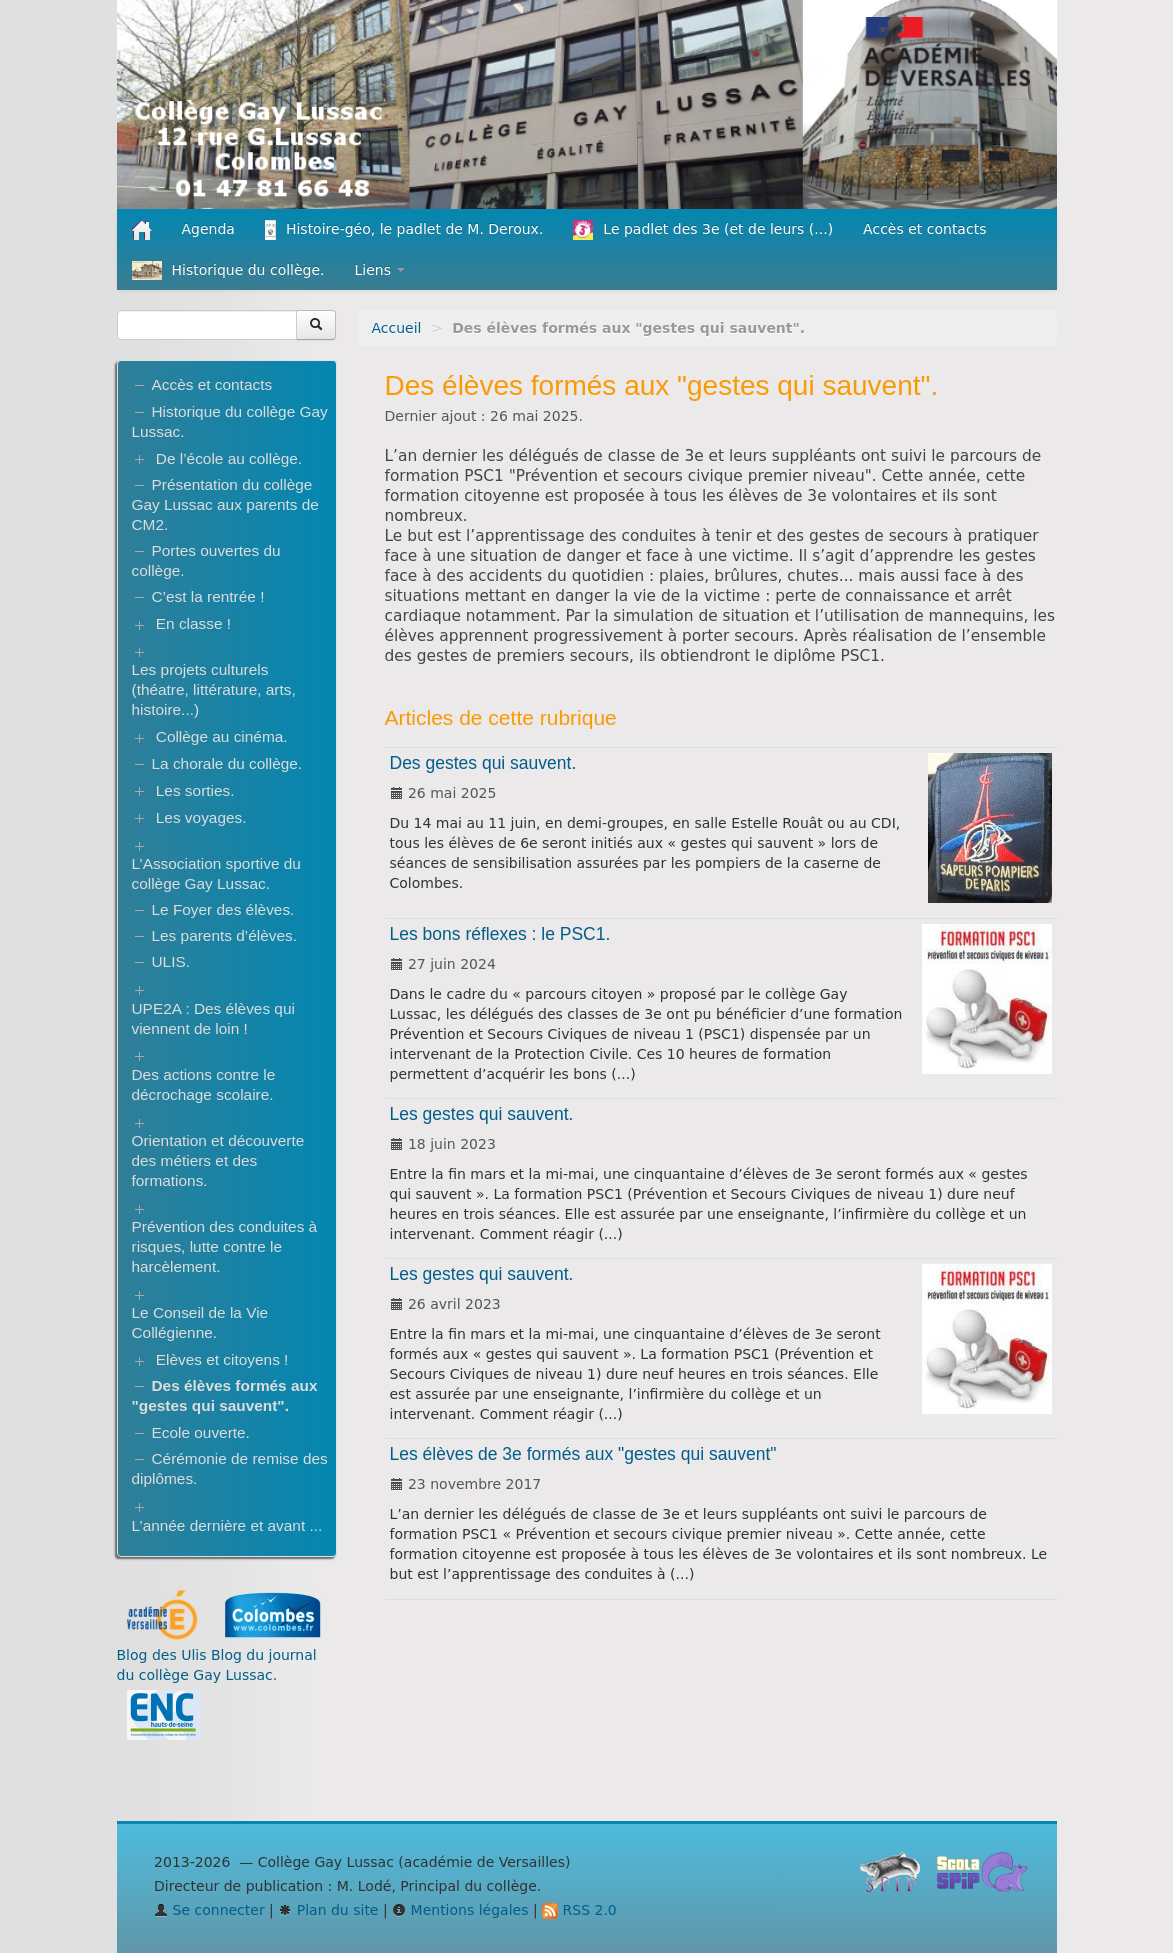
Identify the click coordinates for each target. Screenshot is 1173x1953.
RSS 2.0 (579, 1910)
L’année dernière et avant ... (227, 1525)
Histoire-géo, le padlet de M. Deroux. (404, 230)
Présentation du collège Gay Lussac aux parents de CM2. (225, 504)
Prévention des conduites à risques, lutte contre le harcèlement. (225, 1246)
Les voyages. (201, 817)
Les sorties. (195, 790)
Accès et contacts (924, 229)
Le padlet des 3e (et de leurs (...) (703, 230)
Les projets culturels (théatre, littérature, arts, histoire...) (214, 689)
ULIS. (171, 961)
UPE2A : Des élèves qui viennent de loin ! (213, 1018)
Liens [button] (380, 270)
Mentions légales (460, 1910)
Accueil (397, 328)
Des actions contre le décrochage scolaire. (204, 1084)
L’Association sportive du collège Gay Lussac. (216, 873)
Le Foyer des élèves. (223, 909)
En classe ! (193, 623)
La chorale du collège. (227, 763)
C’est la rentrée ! (208, 596)
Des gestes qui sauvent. (483, 763)
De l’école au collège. (229, 458)
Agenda (208, 229)
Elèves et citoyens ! (222, 1359)
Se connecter (209, 1910)
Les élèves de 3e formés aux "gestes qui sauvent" (583, 1454)
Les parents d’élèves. (224, 935)
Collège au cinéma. (222, 736)
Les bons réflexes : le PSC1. (500, 934)
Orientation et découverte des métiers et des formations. (218, 1160)
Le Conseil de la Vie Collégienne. (200, 1322)
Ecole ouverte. (201, 1432)
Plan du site (328, 1910)
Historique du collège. (228, 270)
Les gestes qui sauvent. (482, 1114)
